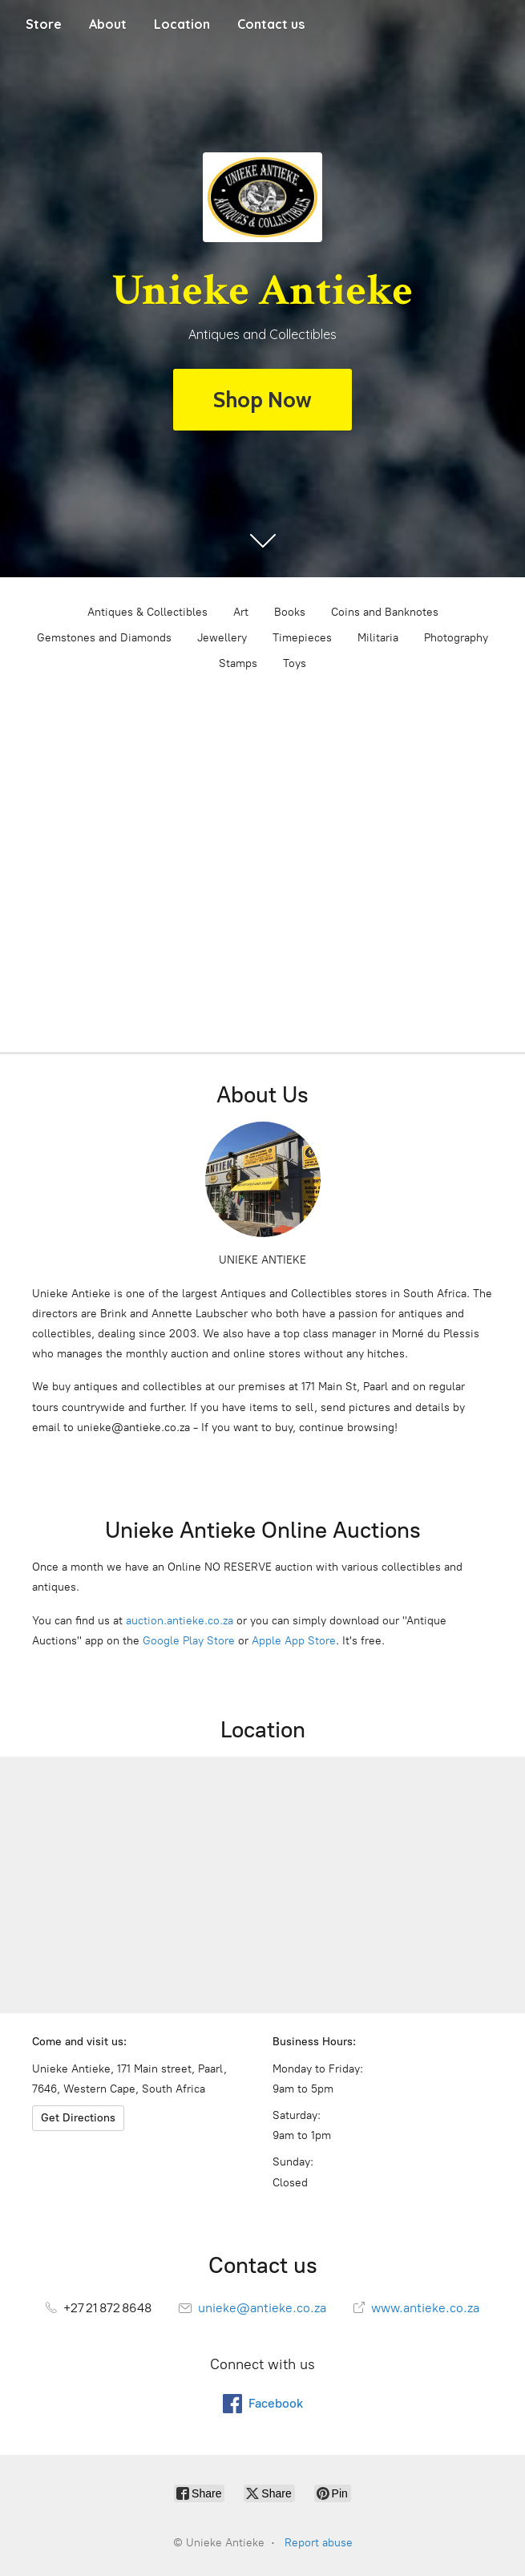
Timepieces (302, 638)
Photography (456, 638)
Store (44, 24)
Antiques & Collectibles (147, 612)
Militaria (377, 638)
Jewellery (222, 638)
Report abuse (319, 2543)
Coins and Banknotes (384, 612)
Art (240, 612)
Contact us (271, 24)
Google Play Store (189, 1641)
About (108, 24)
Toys (294, 663)
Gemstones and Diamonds (104, 638)
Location (182, 24)
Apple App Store (294, 1641)
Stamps (238, 663)
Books (289, 612)
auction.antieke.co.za (179, 1621)
